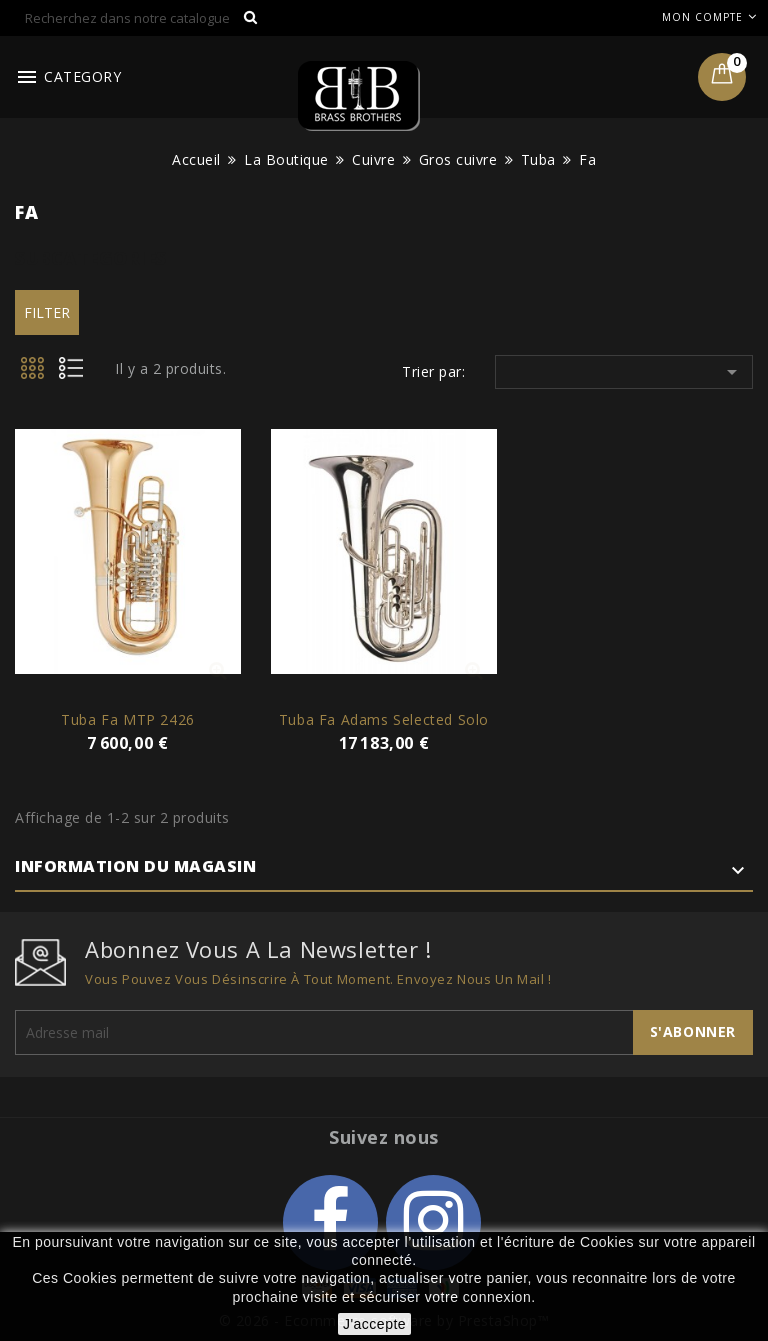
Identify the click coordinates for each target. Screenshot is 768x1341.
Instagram (433, 1222)
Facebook (330, 1222)
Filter (47, 312)
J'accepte (374, 1324)
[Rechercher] (142, 18)
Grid (34, 374)
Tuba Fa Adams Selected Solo (384, 719)
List (78, 374)
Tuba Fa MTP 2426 (128, 719)
